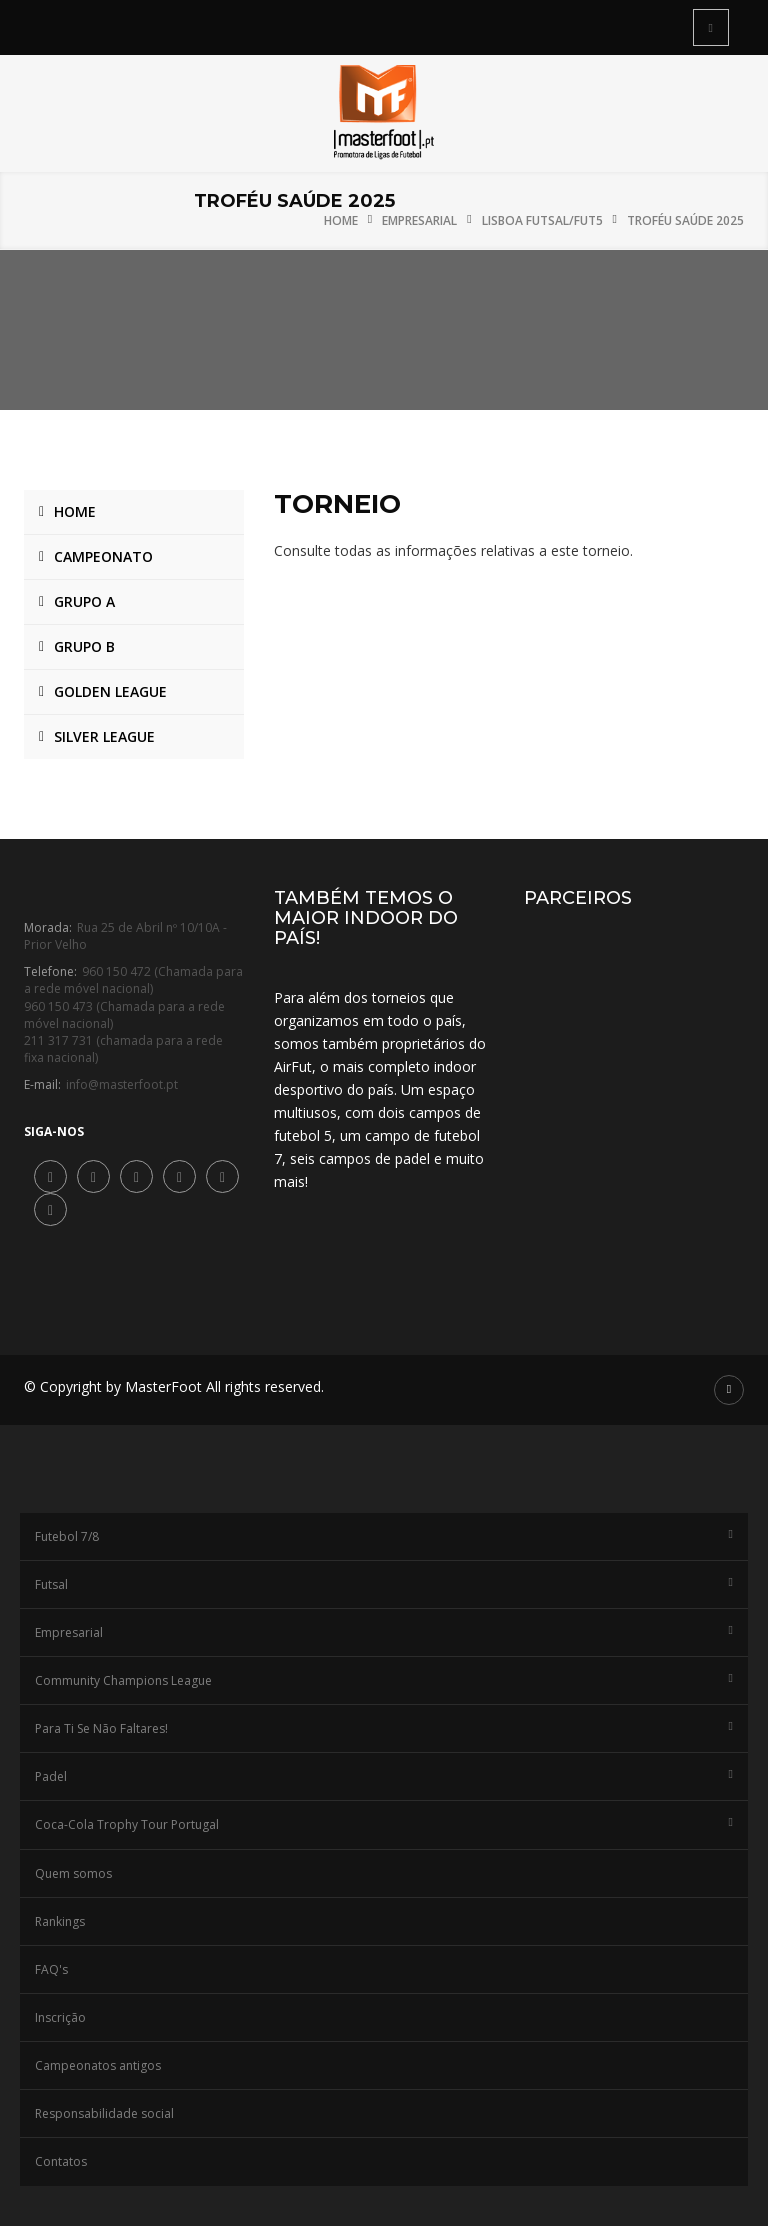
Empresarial (419, 220)
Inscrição (60, 2017)
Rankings (60, 1921)
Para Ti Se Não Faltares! (384, 1728)
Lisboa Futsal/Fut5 (542, 220)
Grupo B (84, 646)
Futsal (384, 1584)
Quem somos (73, 1873)
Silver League (104, 736)
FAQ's (51, 1969)
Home (341, 220)
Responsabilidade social (104, 2113)
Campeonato (103, 556)
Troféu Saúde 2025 (685, 220)
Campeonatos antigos (98, 2065)
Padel (384, 1776)
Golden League (110, 691)
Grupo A (84, 601)
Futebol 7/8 (384, 1536)
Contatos (61, 2161)
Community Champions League (384, 1680)
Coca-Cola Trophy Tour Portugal (384, 1824)
